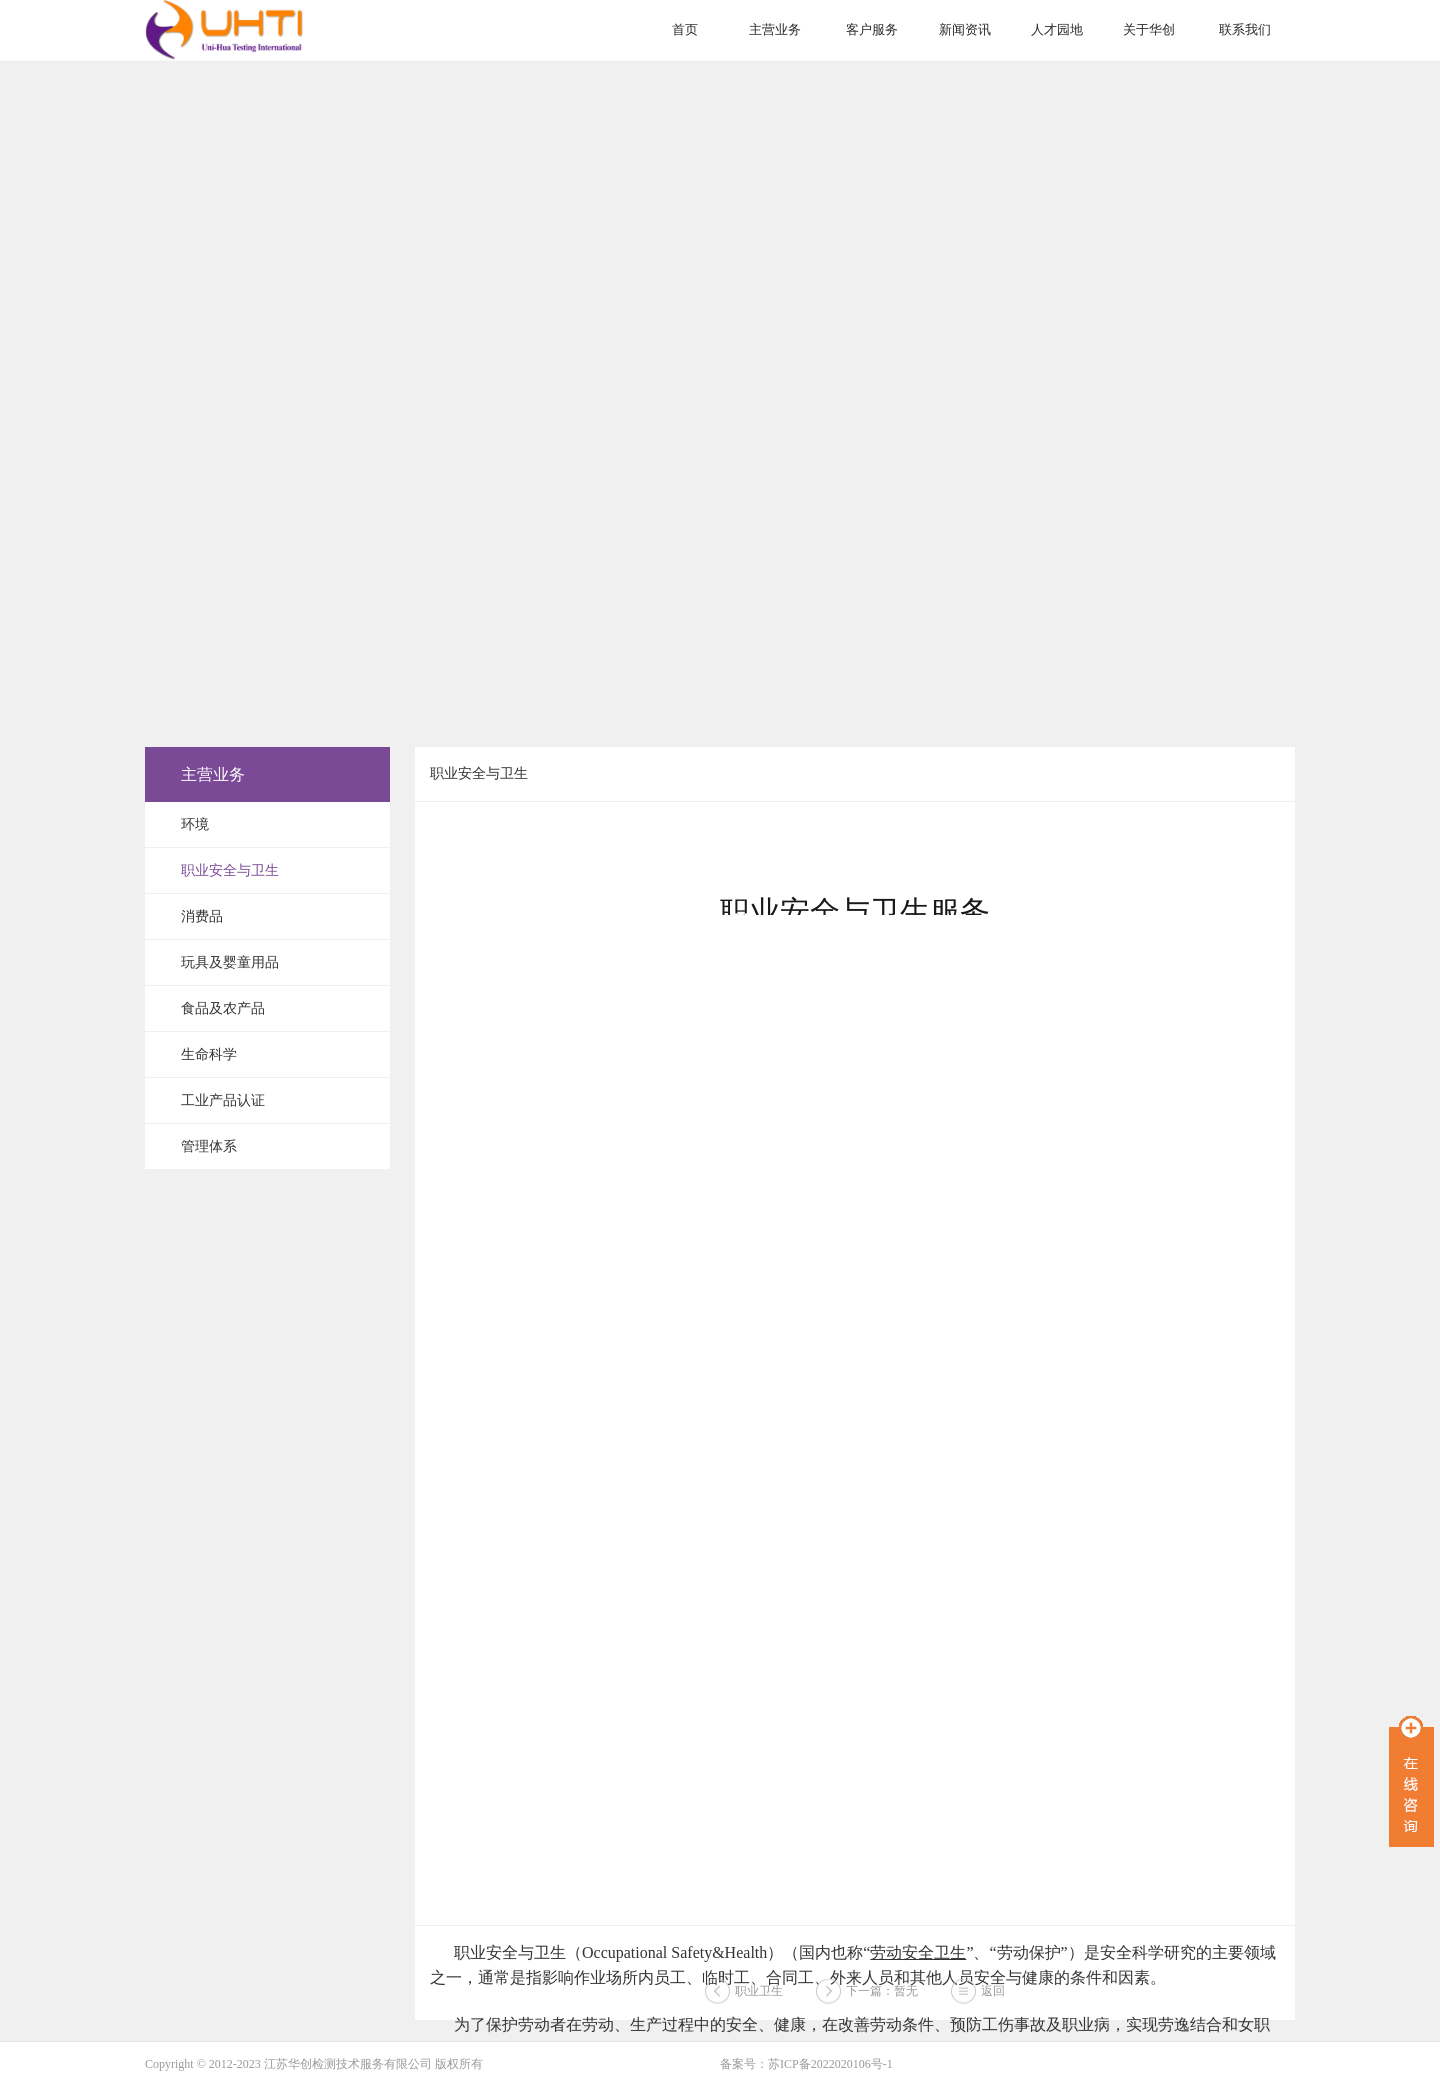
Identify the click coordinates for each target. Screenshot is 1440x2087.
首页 (685, 29)
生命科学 (209, 1054)
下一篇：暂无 (882, 1995)
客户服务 (872, 29)
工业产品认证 (223, 1100)
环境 (195, 824)
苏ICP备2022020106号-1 (830, 2064)
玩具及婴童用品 (230, 962)
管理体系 (209, 1146)
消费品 (202, 916)
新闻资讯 (965, 29)
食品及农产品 (223, 1008)
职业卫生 (759, 1995)
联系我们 (1245, 29)
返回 (993, 1995)
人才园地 (1057, 29)
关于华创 (1149, 29)
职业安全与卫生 (230, 870)
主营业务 (775, 29)
